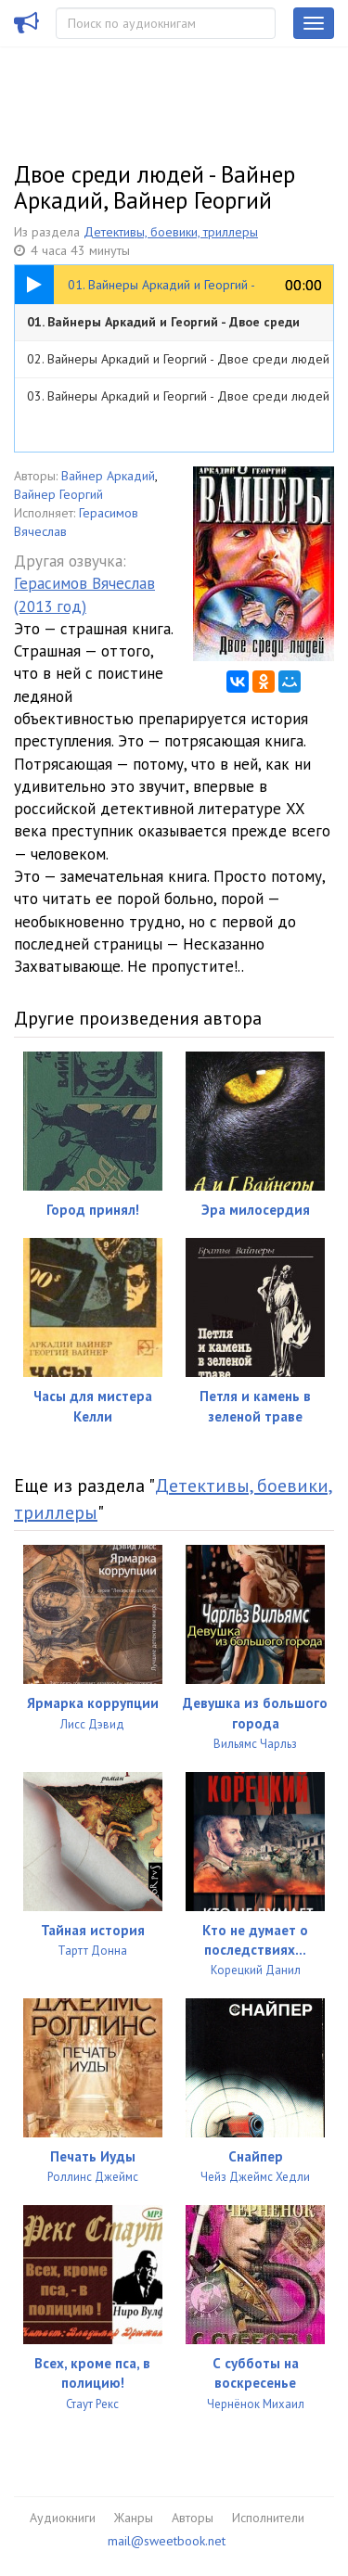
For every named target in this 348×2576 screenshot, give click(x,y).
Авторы (192, 2517)
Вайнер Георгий (58, 494)
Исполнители (268, 2517)
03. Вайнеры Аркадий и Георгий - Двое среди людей (178, 396)
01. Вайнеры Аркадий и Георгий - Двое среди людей (163, 326)
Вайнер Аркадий (108, 475)
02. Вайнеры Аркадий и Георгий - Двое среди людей (178, 359)
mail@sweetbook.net (167, 2540)
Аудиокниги (63, 2517)
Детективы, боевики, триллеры (171, 231)
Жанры (133, 2517)
